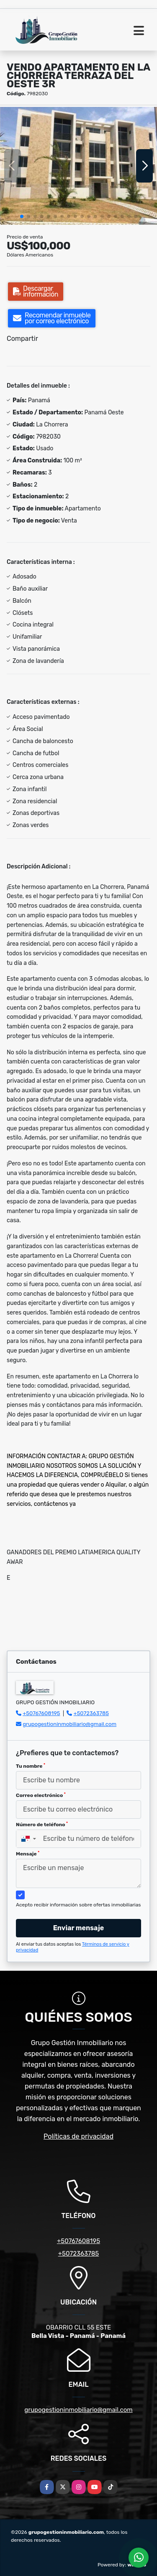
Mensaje (27, 1853)
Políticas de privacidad (78, 2136)
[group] (78, 165)
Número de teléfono (42, 1824)
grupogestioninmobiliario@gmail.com (69, 1724)
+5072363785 (91, 1713)
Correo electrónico (41, 1795)
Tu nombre (30, 1766)
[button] (21, 216)
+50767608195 (41, 1713)
